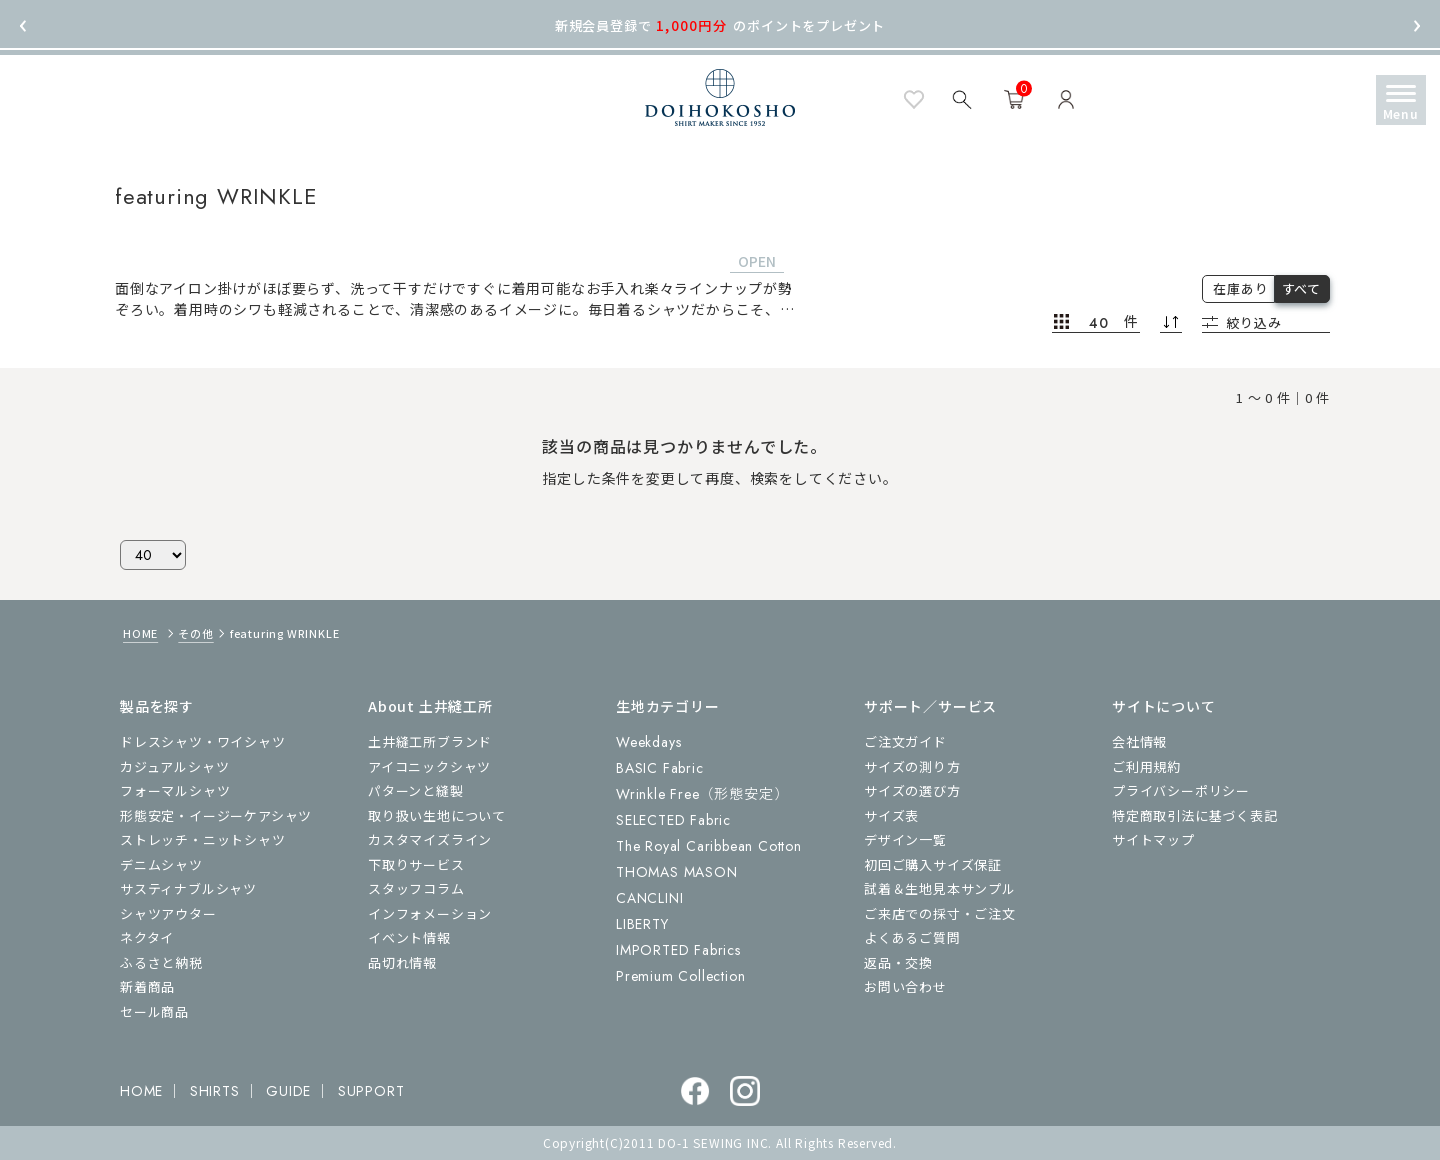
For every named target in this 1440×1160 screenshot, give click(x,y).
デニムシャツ (161, 864)
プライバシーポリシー (1181, 790)
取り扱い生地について (437, 815)
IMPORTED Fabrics (678, 950)
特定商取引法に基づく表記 (1195, 815)
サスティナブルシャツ (188, 888)
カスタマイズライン (430, 839)
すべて (1301, 288)
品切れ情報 (402, 962)
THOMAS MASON (677, 872)
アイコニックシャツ (429, 766)
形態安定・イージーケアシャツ (216, 815)
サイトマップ (1153, 839)
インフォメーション (430, 913)
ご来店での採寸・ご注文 (940, 913)
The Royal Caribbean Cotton (709, 846)
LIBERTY (642, 924)
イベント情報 (409, 937)
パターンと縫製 (416, 790)
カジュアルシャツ (174, 766)
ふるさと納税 (161, 962)
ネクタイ (147, 937)
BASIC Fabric (660, 768)
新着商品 (147, 986)
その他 (195, 633)
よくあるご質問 (912, 937)
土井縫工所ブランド (430, 741)
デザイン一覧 (905, 839)
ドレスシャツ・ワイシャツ (203, 741)
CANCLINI (649, 898)
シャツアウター (168, 913)
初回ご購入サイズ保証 (933, 864)
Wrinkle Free (702, 794)
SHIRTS (215, 1091)
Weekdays (648, 742)
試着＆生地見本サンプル (940, 888)
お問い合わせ (905, 986)
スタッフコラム (416, 888)
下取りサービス (416, 864)
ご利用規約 (1146, 766)
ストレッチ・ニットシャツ (203, 839)
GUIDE (288, 1091)
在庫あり (1240, 288)
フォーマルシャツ (175, 790)
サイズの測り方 (912, 766)
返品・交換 (898, 962)
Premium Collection (680, 976)
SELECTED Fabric (673, 820)
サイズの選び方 (912, 790)
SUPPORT (371, 1091)
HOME (140, 633)
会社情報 (1139, 741)
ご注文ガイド (905, 741)
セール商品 (154, 1011)
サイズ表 (891, 815)
